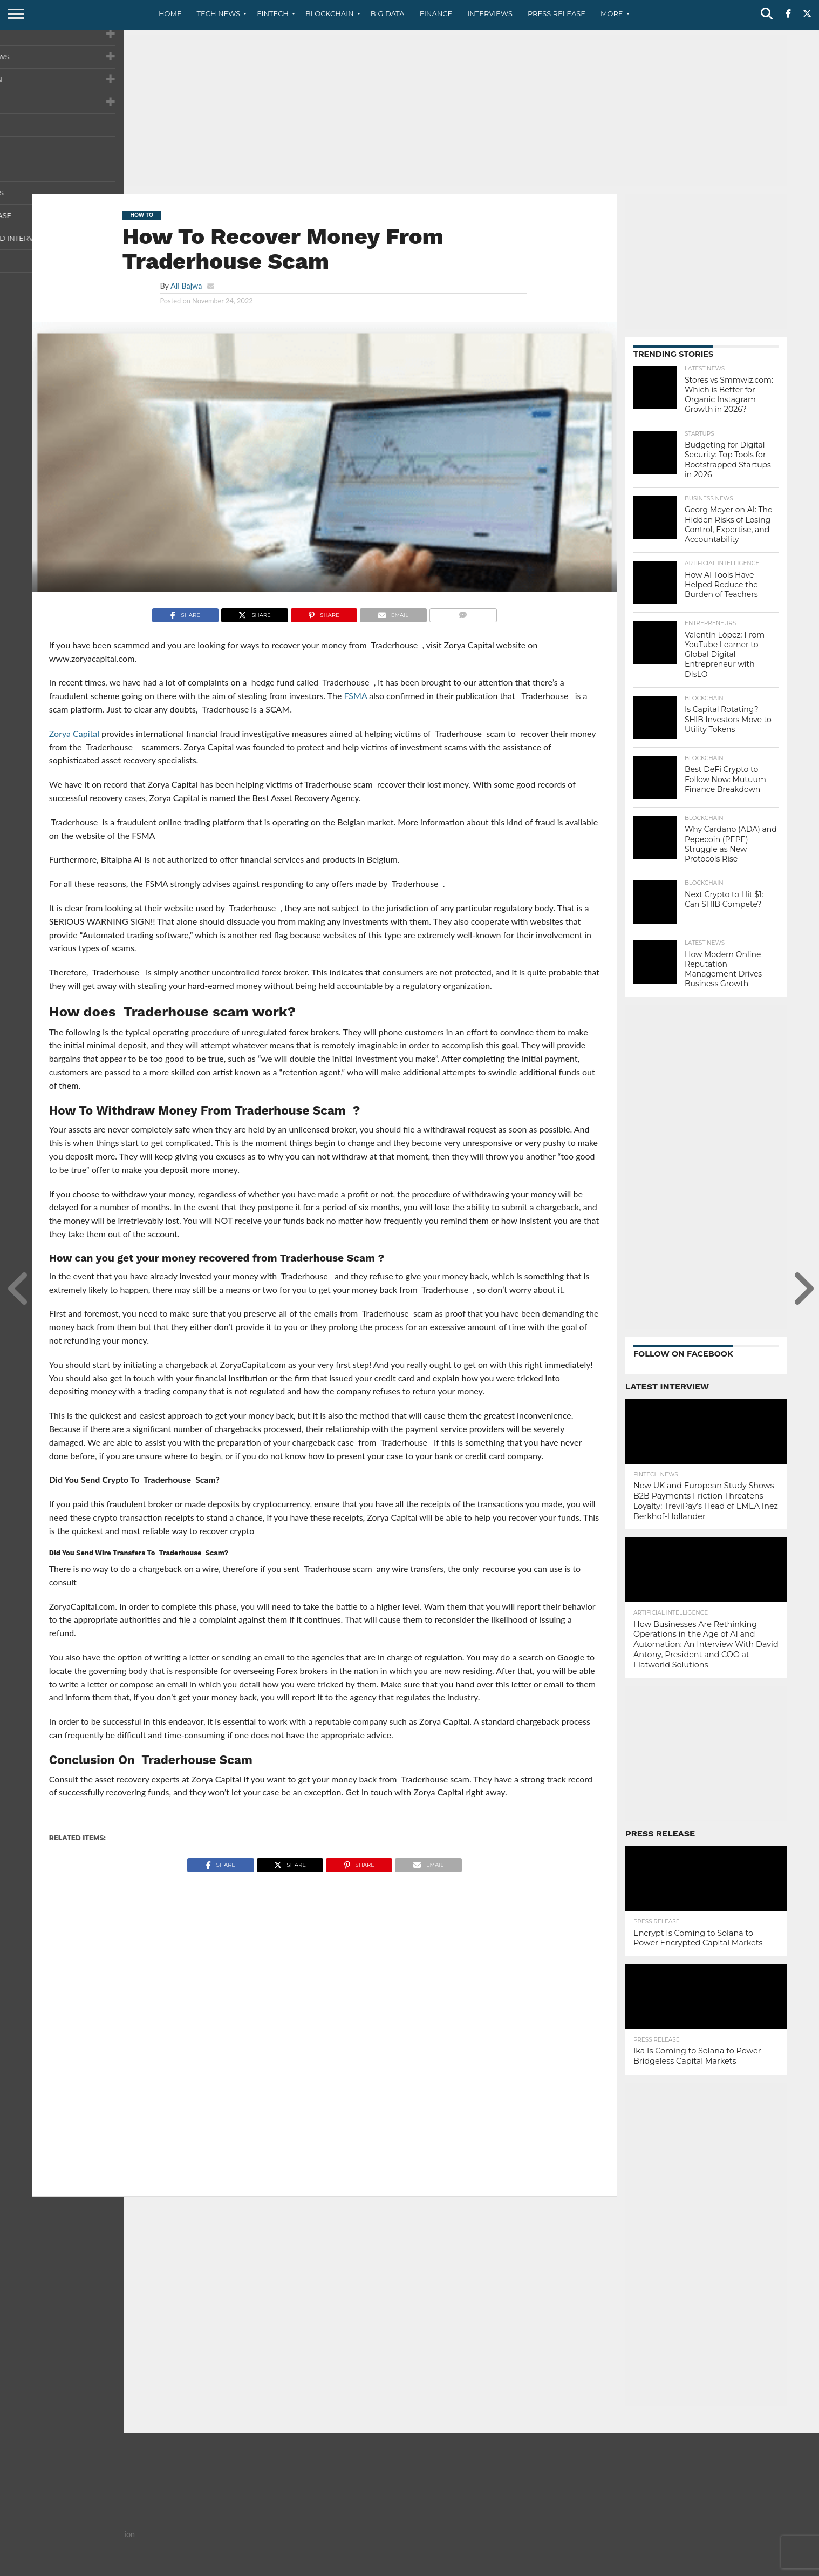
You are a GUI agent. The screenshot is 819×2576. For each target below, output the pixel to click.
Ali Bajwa (186, 285)
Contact (657, 2567)
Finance (436, 13)
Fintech (273, 13)
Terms (731, 2567)
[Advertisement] (409, 110)
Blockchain (329, 13)
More (611, 13)
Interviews (490, 13)
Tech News (219, 13)
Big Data (388, 13)
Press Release (556, 13)
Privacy (696, 2567)
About (621, 2567)
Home (170, 13)
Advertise (770, 2567)
